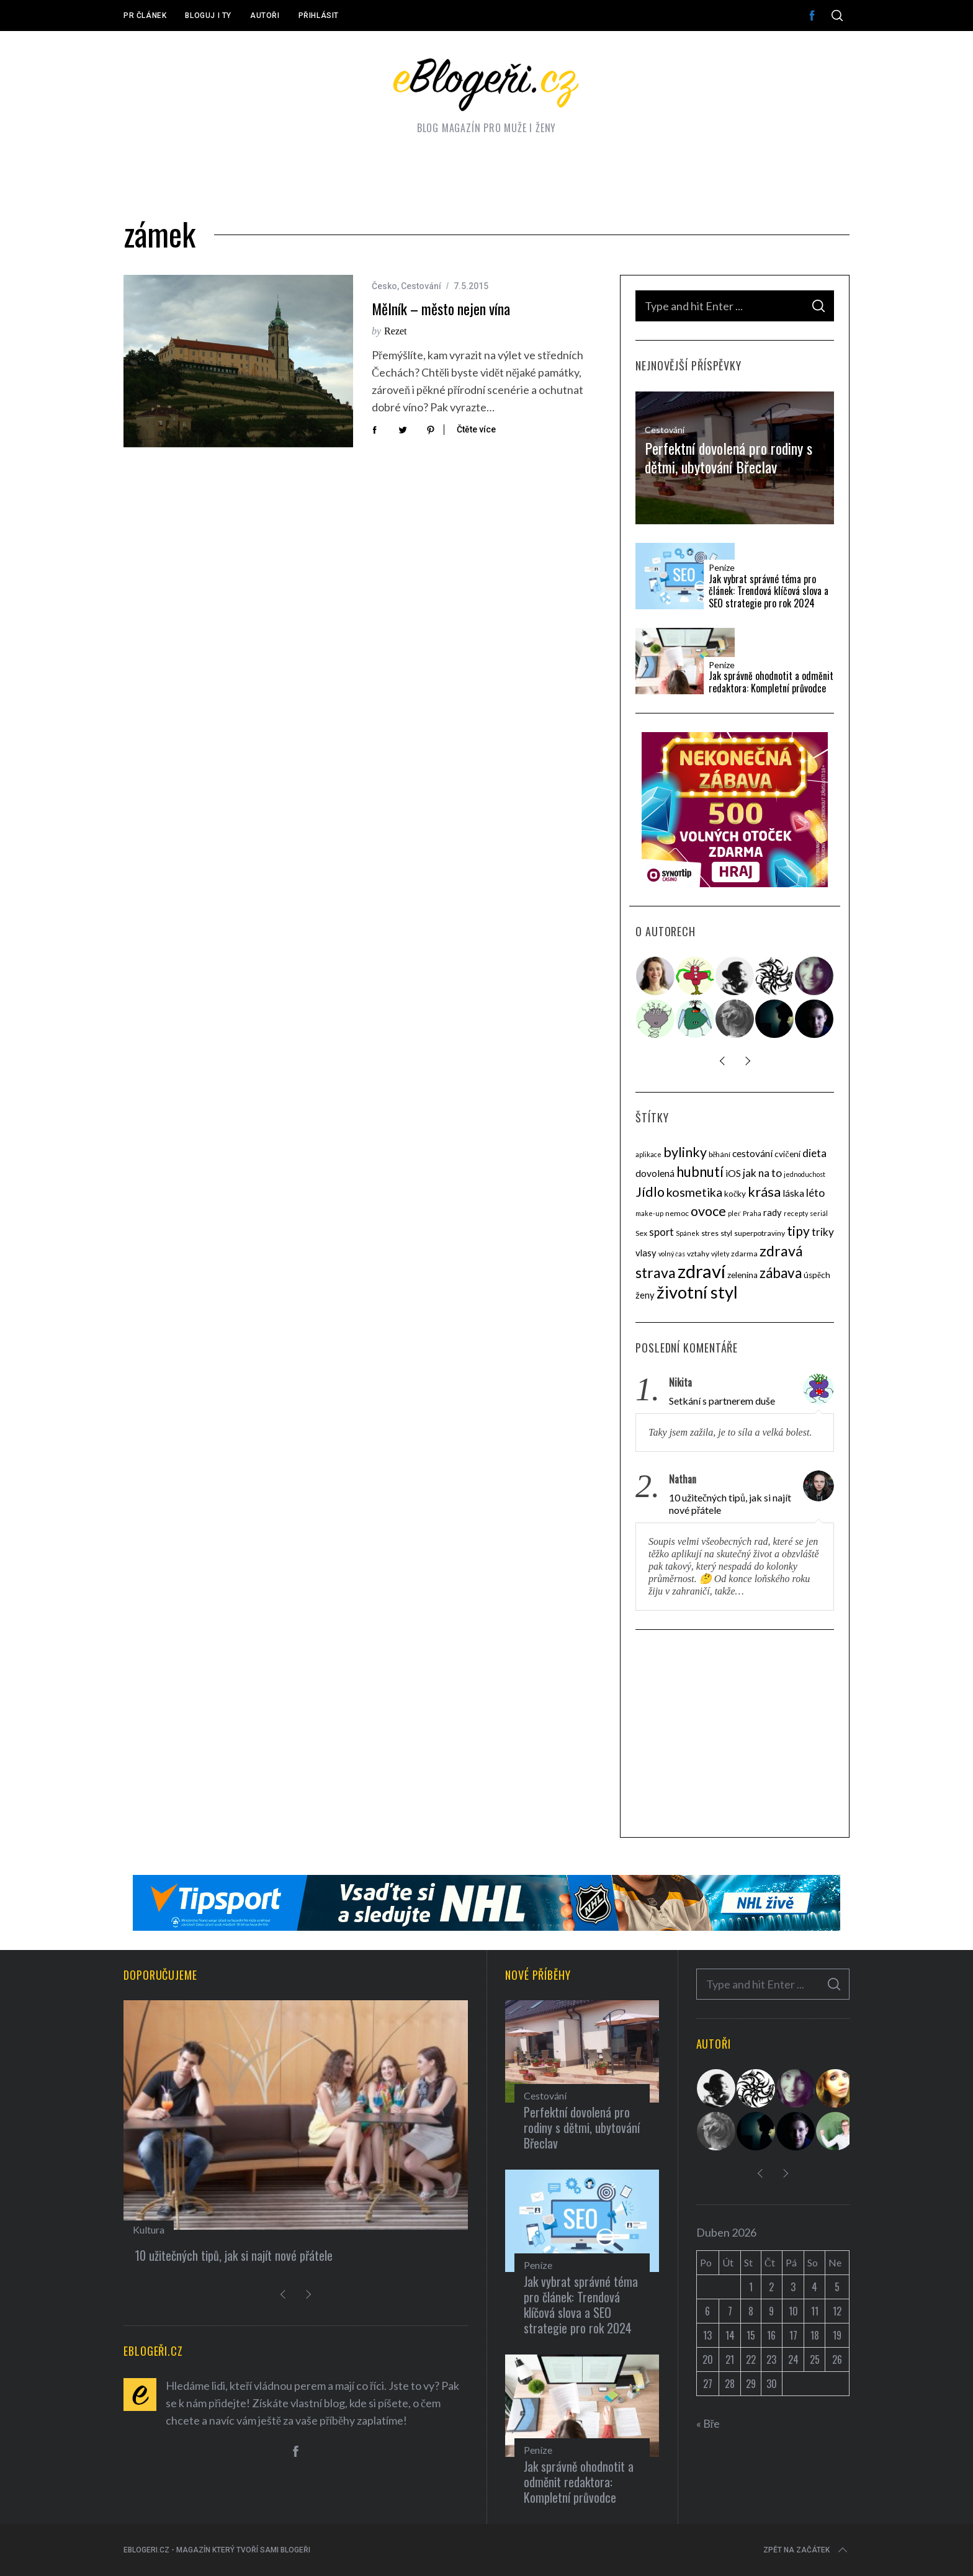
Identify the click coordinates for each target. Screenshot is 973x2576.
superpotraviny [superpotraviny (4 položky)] (759, 1233)
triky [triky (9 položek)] (823, 1231)
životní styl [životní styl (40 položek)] (697, 1292)
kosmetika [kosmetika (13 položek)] (694, 1192)
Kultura (148, 2229)
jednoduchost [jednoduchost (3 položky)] (804, 1174)
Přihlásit (318, 15)
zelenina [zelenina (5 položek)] (742, 1275)
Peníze (722, 568)
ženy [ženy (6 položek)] (645, 1294)
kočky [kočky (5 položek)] (735, 1194)
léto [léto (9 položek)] (815, 1192)
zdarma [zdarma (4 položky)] (744, 1253)
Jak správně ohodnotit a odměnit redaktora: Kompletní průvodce (771, 682)
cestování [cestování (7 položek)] (752, 1153)
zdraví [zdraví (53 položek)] (701, 1271)
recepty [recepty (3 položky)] (796, 1213)
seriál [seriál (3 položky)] (819, 1213)
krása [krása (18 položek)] (764, 1191)
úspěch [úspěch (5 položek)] (817, 1275)
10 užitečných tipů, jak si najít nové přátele (730, 1503)
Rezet (395, 331)
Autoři (265, 15)
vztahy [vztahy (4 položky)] (698, 1253)
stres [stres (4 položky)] (710, 1233)
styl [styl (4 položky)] (726, 1233)
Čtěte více (476, 429)
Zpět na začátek (806, 2550)
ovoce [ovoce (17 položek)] (708, 1211)
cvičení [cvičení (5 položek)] (787, 1154)
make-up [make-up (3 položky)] (649, 1213)
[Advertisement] (734, 1735)
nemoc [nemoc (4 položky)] (677, 1213)
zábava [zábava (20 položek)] (781, 1272)
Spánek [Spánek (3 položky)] (687, 1233)
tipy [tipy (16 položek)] (798, 1230)
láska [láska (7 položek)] (793, 1193)
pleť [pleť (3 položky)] (734, 1213)
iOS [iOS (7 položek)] (733, 1173)
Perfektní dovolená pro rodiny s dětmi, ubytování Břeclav (728, 457)
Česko (384, 286)
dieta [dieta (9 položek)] (814, 1153)
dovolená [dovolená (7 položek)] (655, 1173)
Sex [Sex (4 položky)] (641, 1233)
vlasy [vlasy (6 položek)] (646, 1252)
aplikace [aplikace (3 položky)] (648, 1154)
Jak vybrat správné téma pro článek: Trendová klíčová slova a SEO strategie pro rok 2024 (768, 591)
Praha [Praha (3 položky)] (752, 1213)
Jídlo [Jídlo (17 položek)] (650, 1192)
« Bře (708, 2423)
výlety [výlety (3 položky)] (720, 1254)
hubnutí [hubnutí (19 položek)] (700, 1171)
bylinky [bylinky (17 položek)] (685, 1152)
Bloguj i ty (208, 15)
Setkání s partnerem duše (722, 1401)
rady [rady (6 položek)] (772, 1212)
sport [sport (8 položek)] (661, 1232)
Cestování (421, 286)
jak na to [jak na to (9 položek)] (762, 1172)
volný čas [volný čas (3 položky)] (671, 1254)
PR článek (144, 15)
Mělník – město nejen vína (441, 309)
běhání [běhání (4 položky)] (719, 1154)
